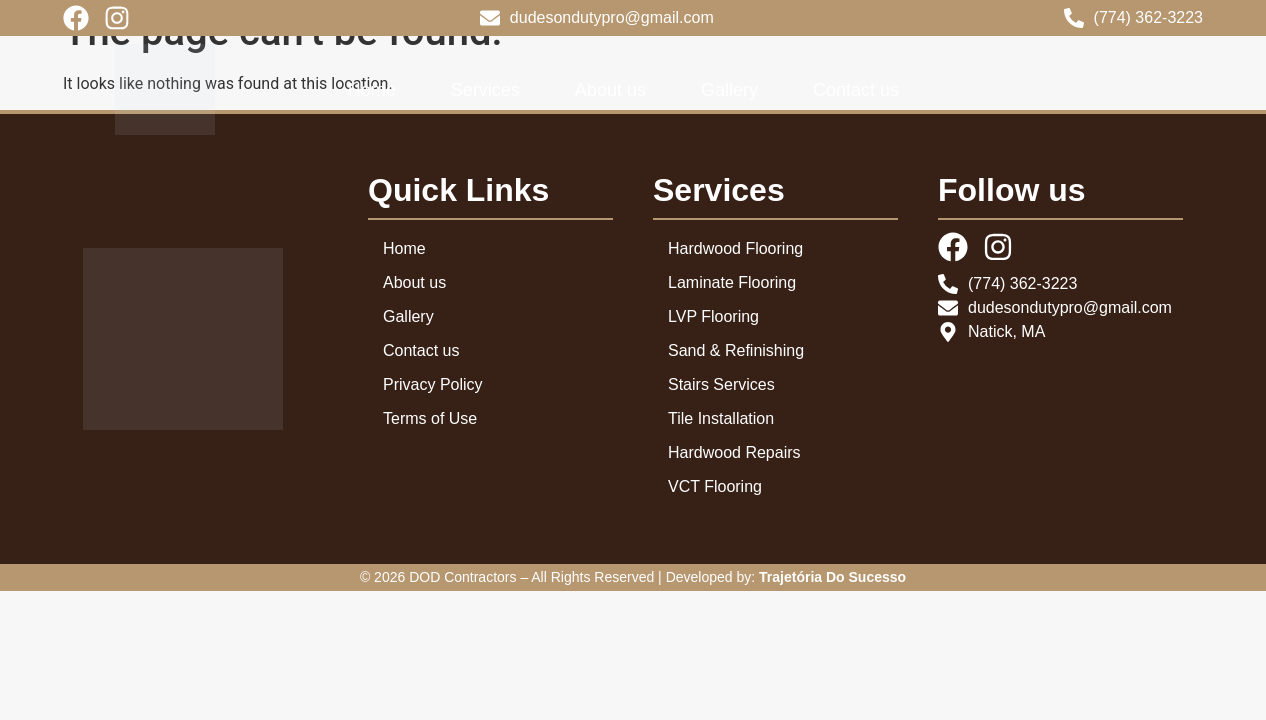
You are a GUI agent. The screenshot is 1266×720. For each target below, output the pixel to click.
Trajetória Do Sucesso (832, 577)
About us (610, 90)
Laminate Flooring (732, 282)
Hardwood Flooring (735, 248)
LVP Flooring (713, 316)
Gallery (729, 90)
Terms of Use (430, 418)
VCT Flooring (715, 486)
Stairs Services (721, 384)
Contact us (856, 90)
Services (485, 90)
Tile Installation (721, 418)
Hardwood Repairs (734, 452)
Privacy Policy (433, 384)
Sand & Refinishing (736, 350)
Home (372, 90)
